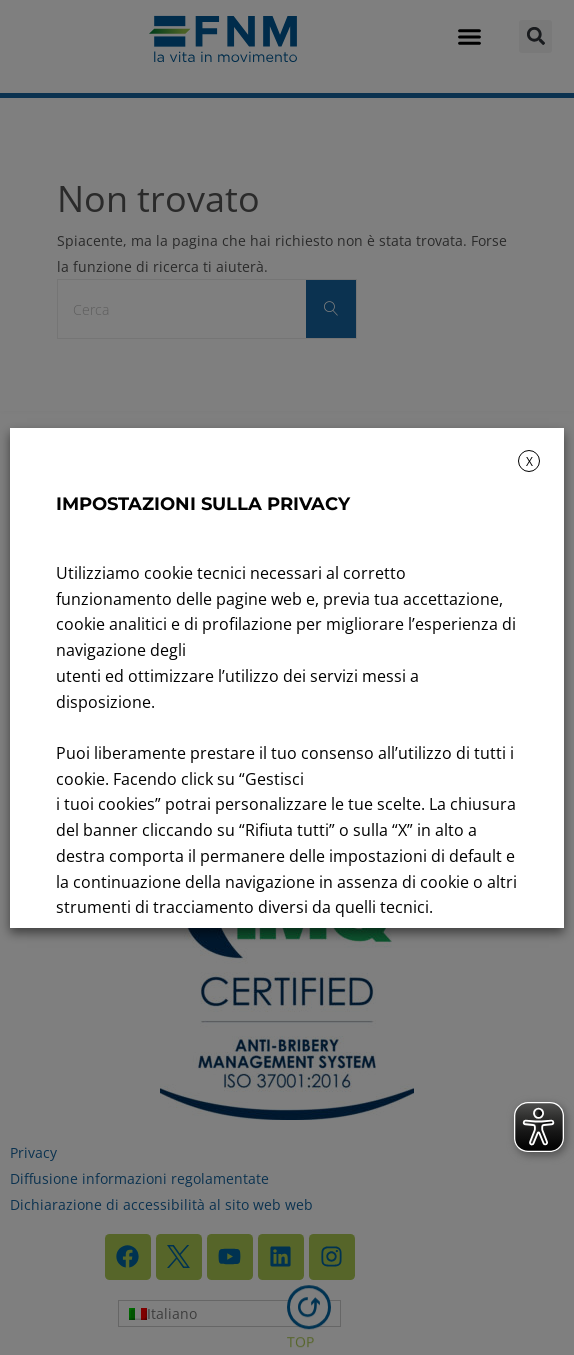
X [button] (529, 461)
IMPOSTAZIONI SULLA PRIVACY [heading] (203, 504)
